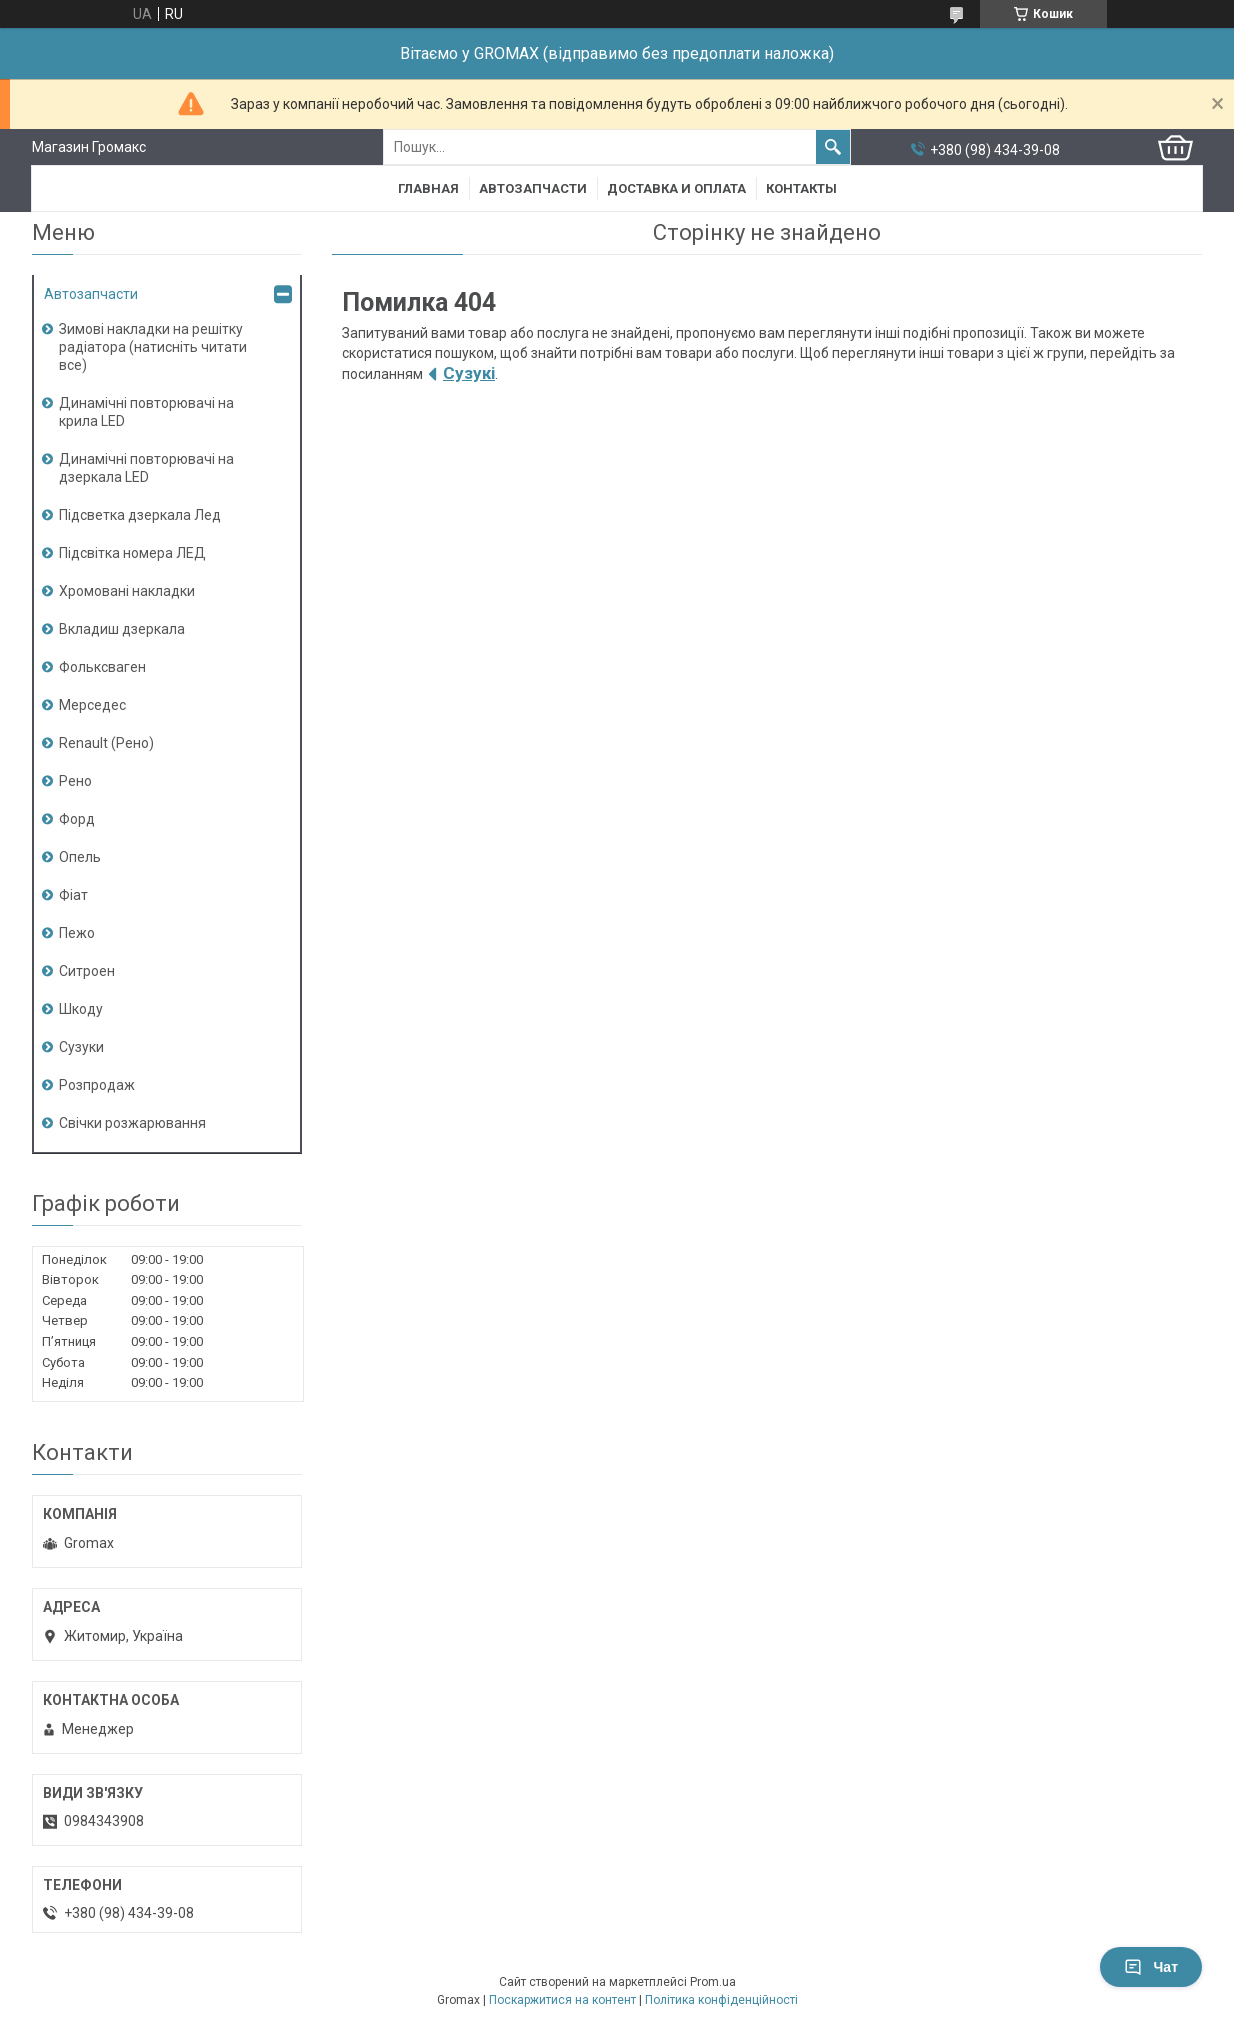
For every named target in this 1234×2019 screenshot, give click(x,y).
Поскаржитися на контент (562, 2000)
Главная (428, 188)
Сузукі (469, 373)
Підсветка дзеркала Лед (140, 515)
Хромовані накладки (127, 591)
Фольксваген (102, 667)
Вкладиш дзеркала (122, 629)
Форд (77, 819)
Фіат (73, 895)
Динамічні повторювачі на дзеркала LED (146, 468)
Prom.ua (713, 1982)
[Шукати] (833, 147)
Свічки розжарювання (132, 1123)
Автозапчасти (533, 188)
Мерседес (92, 705)
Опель (80, 857)
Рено (75, 781)
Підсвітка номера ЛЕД (132, 553)
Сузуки (81, 1047)
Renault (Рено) (106, 743)
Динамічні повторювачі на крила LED (146, 412)
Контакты (801, 188)
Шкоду (81, 1009)
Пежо (77, 933)
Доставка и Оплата (676, 188)
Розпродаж (97, 1085)
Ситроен (87, 971)
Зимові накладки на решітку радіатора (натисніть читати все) (153, 347)
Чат (1151, 1967)
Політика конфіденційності (721, 2000)
